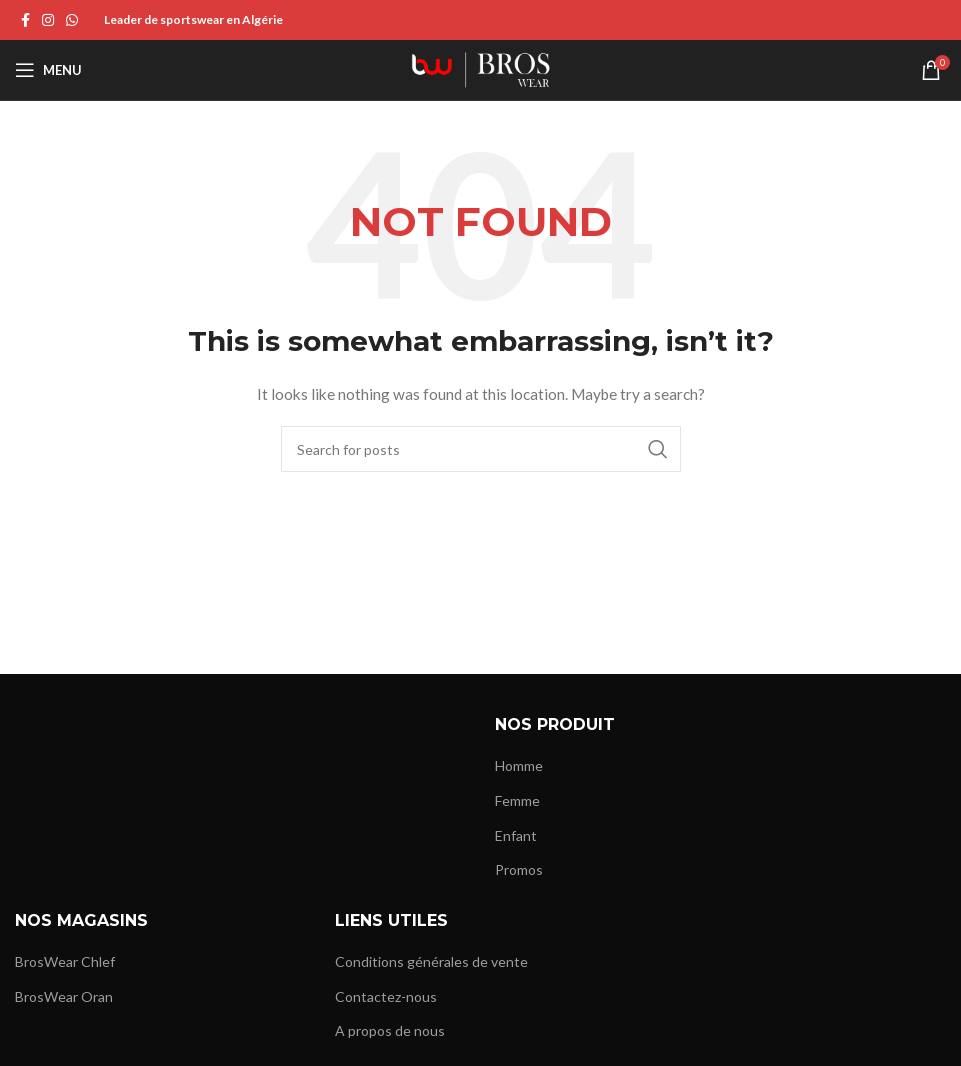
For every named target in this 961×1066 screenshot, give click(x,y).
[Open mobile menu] (48, 70)
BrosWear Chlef (65, 961)
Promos (519, 869)
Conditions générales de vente (431, 961)
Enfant (516, 835)
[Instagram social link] (48, 20)
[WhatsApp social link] (72, 20)
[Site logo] (481, 68)
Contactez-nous (386, 996)
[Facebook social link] (25, 20)
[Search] (481, 449)
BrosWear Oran (64, 996)
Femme (517, 800)
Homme (519, 765)
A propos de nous (390, 1030)
